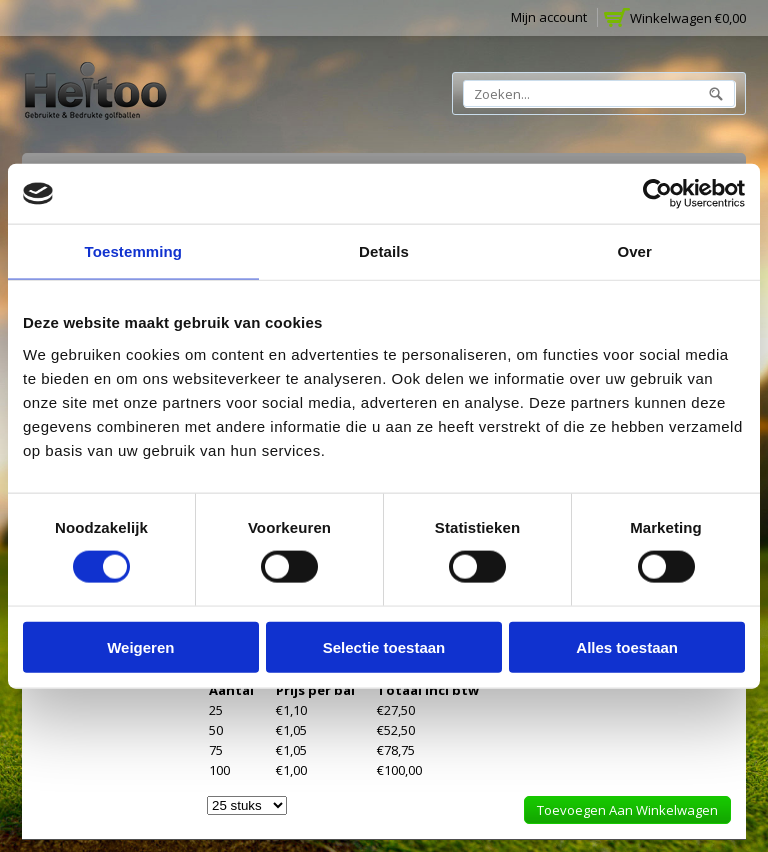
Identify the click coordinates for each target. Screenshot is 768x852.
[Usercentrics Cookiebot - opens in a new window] (657, 194)
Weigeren (140, 646)
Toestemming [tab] (134, 251)
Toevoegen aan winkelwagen (627, 810)
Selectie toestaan (384, 646)
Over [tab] (634, 251)
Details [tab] (384, 251)
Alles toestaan (627, 646)
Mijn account (549, 17)
